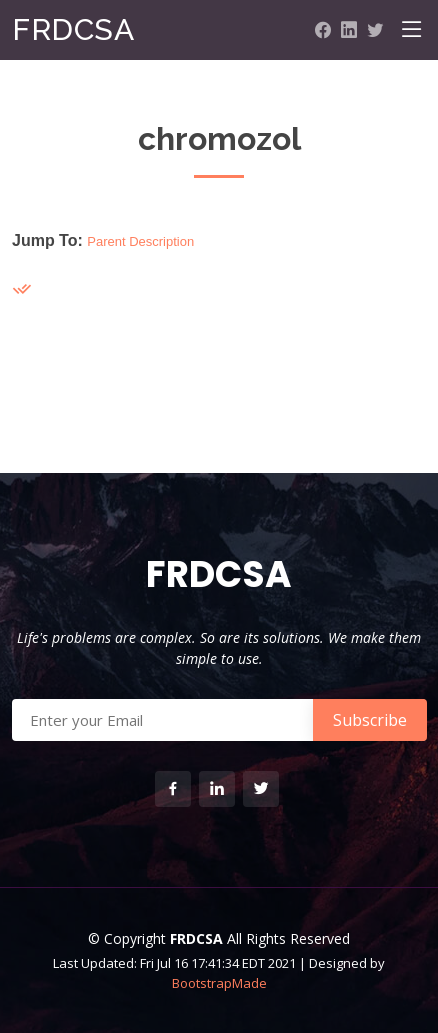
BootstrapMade (219, 983)
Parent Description (140, 241)
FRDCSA (73, 29)
